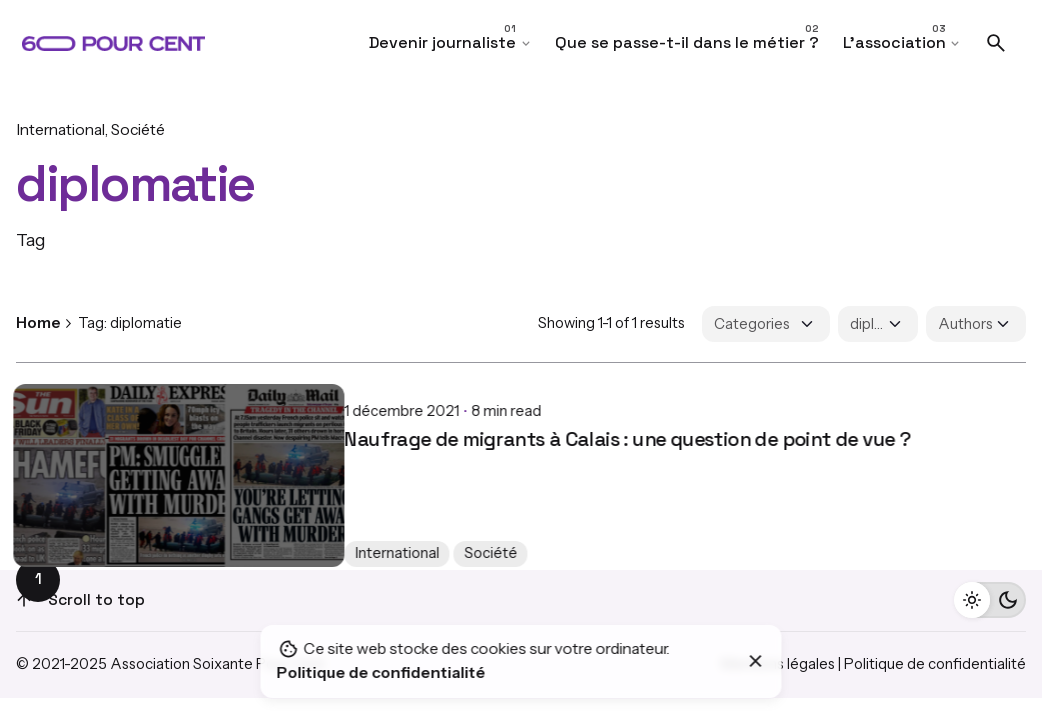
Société (138, 129)
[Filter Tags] (878, 324)
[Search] (996, 43)
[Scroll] (24, 600)
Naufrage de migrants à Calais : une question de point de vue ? (299, 423)
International (60, 129)
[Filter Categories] (766, 324)
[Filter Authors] (976, 324)
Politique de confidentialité (935, 664)
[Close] (756, 661)
